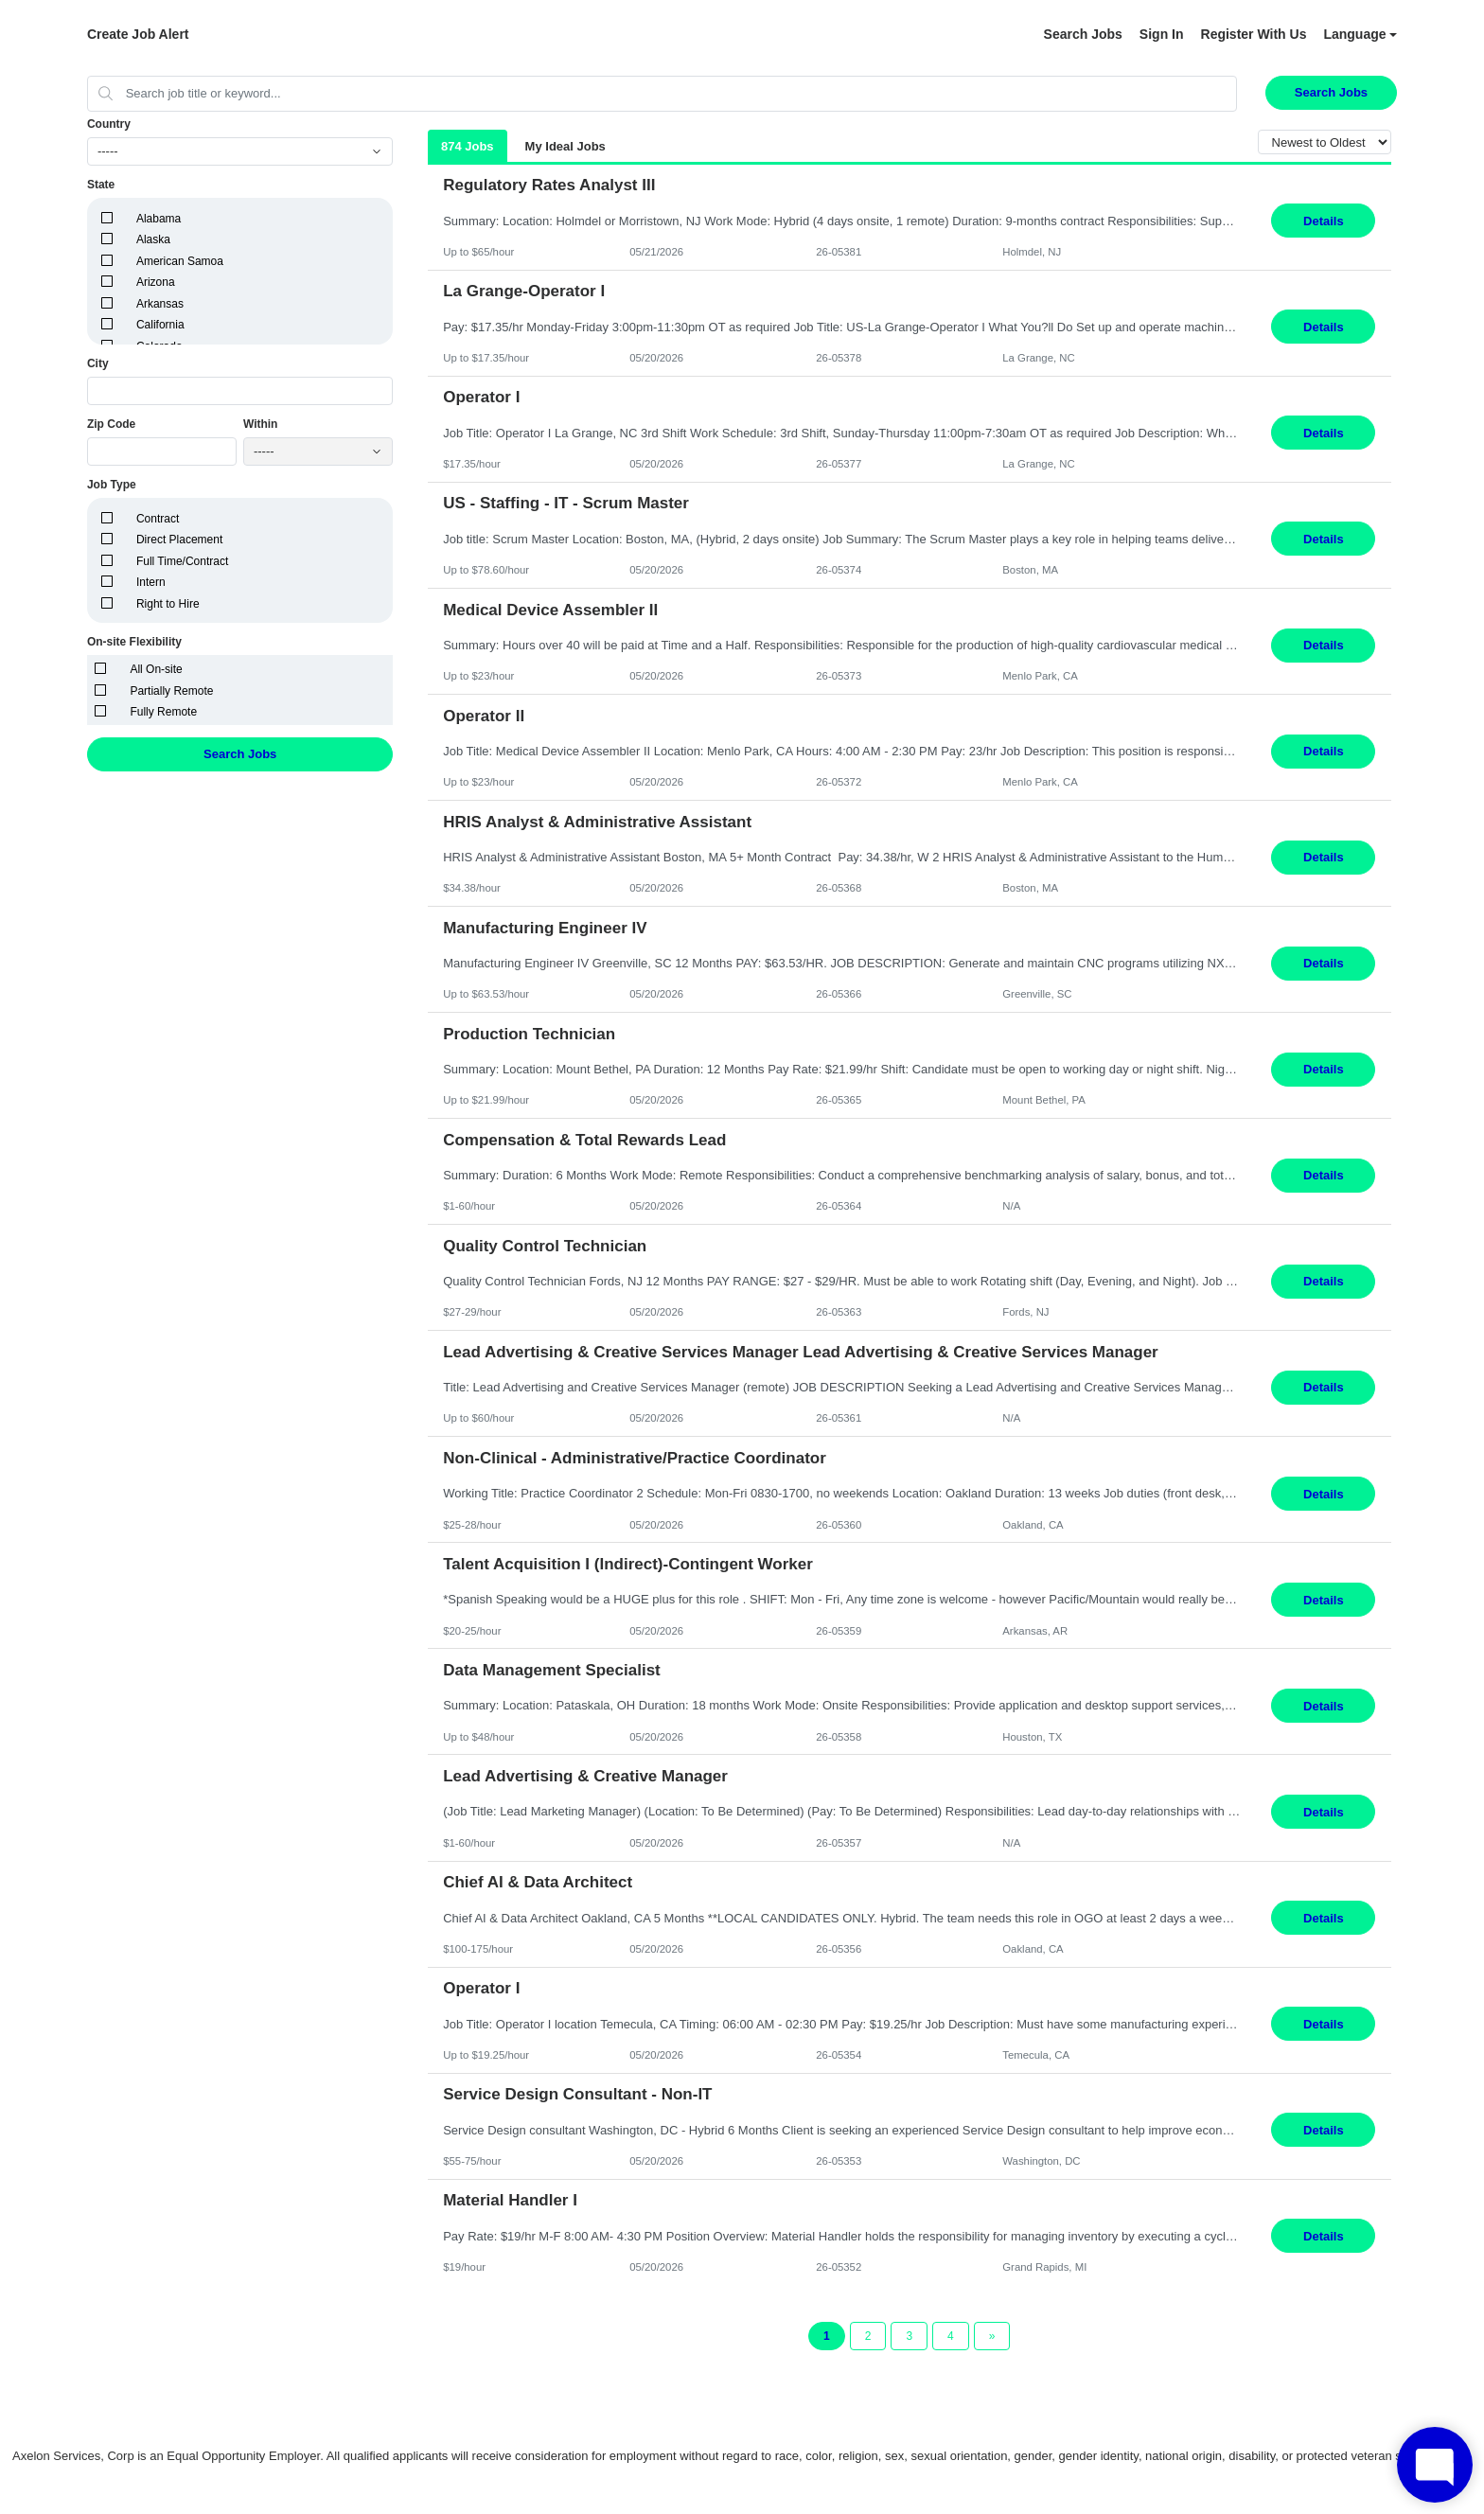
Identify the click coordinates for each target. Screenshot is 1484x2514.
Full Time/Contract (182, 561)
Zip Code (111, 424)
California (160, 324)
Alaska (153, 239)
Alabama (158, 218)
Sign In (1162, 34)
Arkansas (160, 303)
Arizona (155, 282)
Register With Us (1254, 34)
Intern (151, 582)
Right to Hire (168, 604)
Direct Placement (179, 539)
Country (109, 124)
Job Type (111, 484)
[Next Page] (992, 2336)
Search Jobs (1083, 34)
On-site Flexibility (134, 641)
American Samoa (179, 261)
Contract (157, 518)
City (98, 363)
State (101, 184)
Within (260, 424)
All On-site (156, 669)
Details (1323, 221)
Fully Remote (163, 711)
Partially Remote (171, 691)
